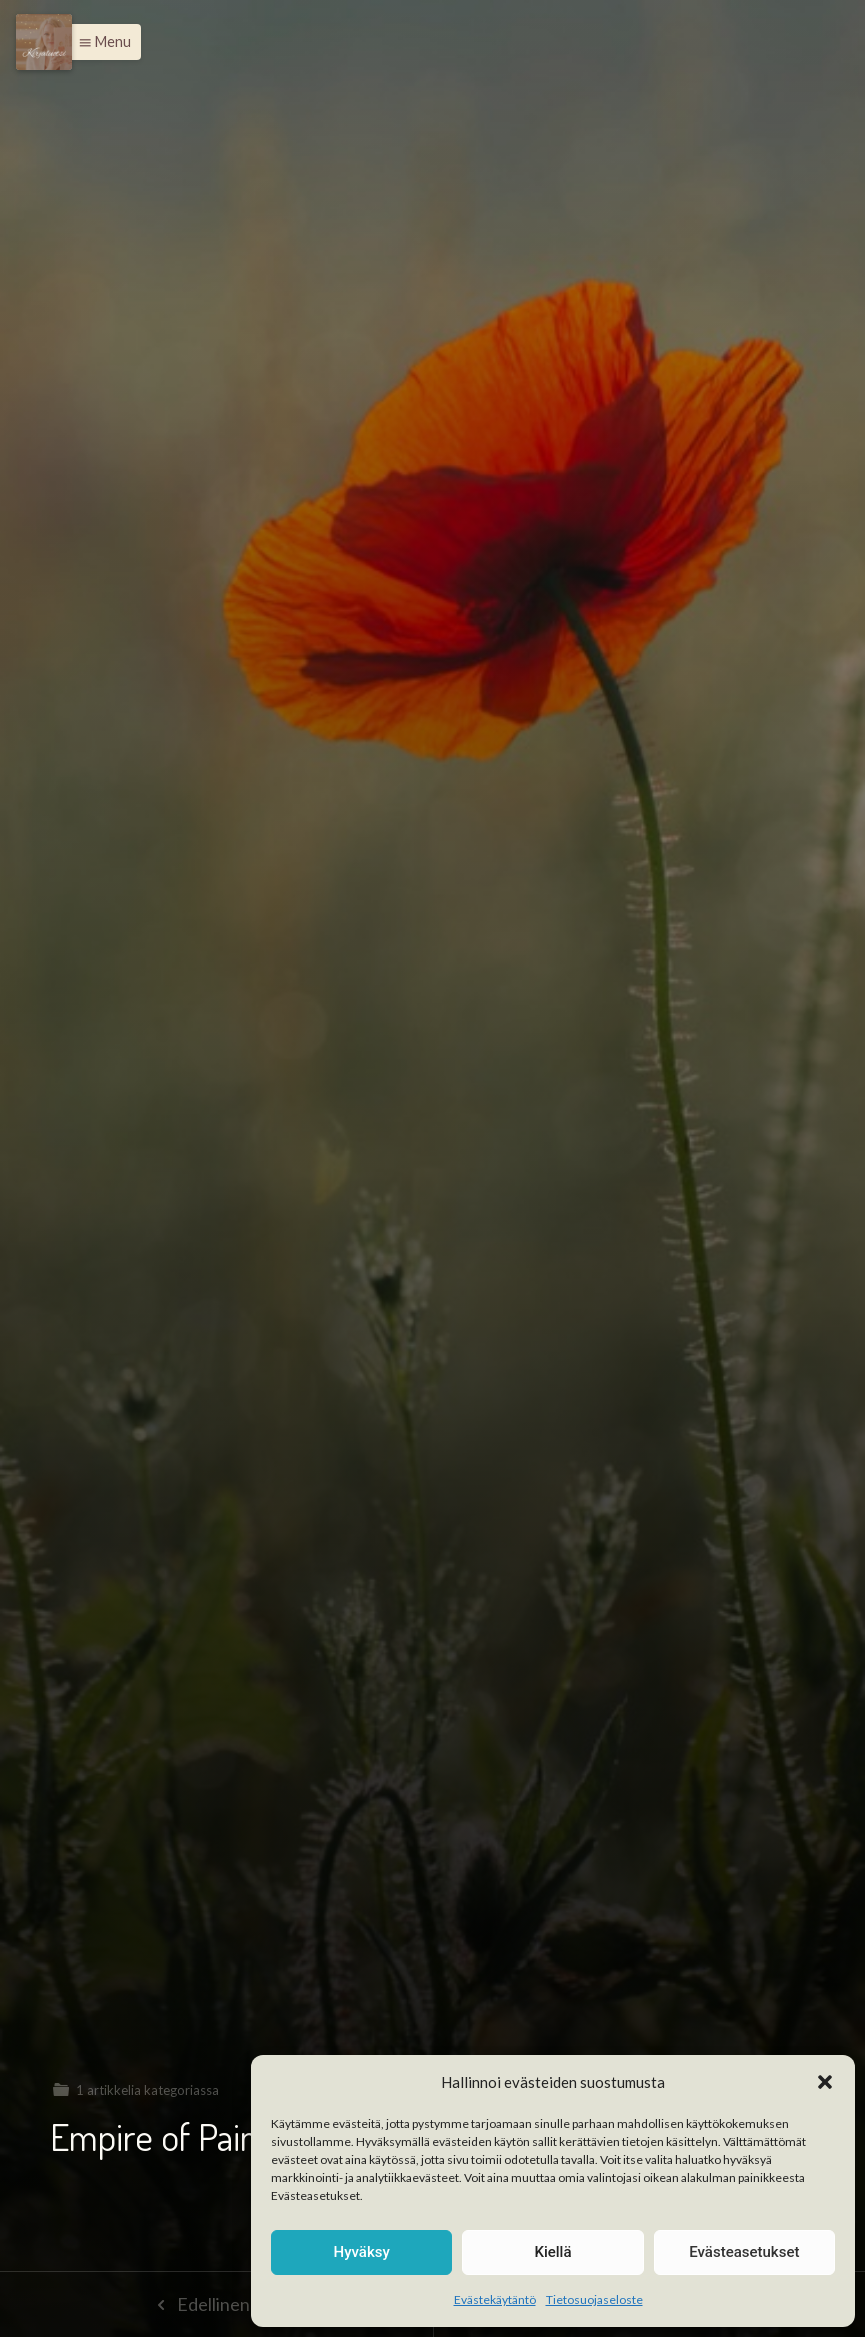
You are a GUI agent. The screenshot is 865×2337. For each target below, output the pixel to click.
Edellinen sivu (216, 2304)
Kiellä (552, 2252)
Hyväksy (362, 2252)
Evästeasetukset (744, 2252)
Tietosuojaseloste (594, 2299)
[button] (825, 2082)
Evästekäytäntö (495, 2299)
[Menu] (44, 42)
